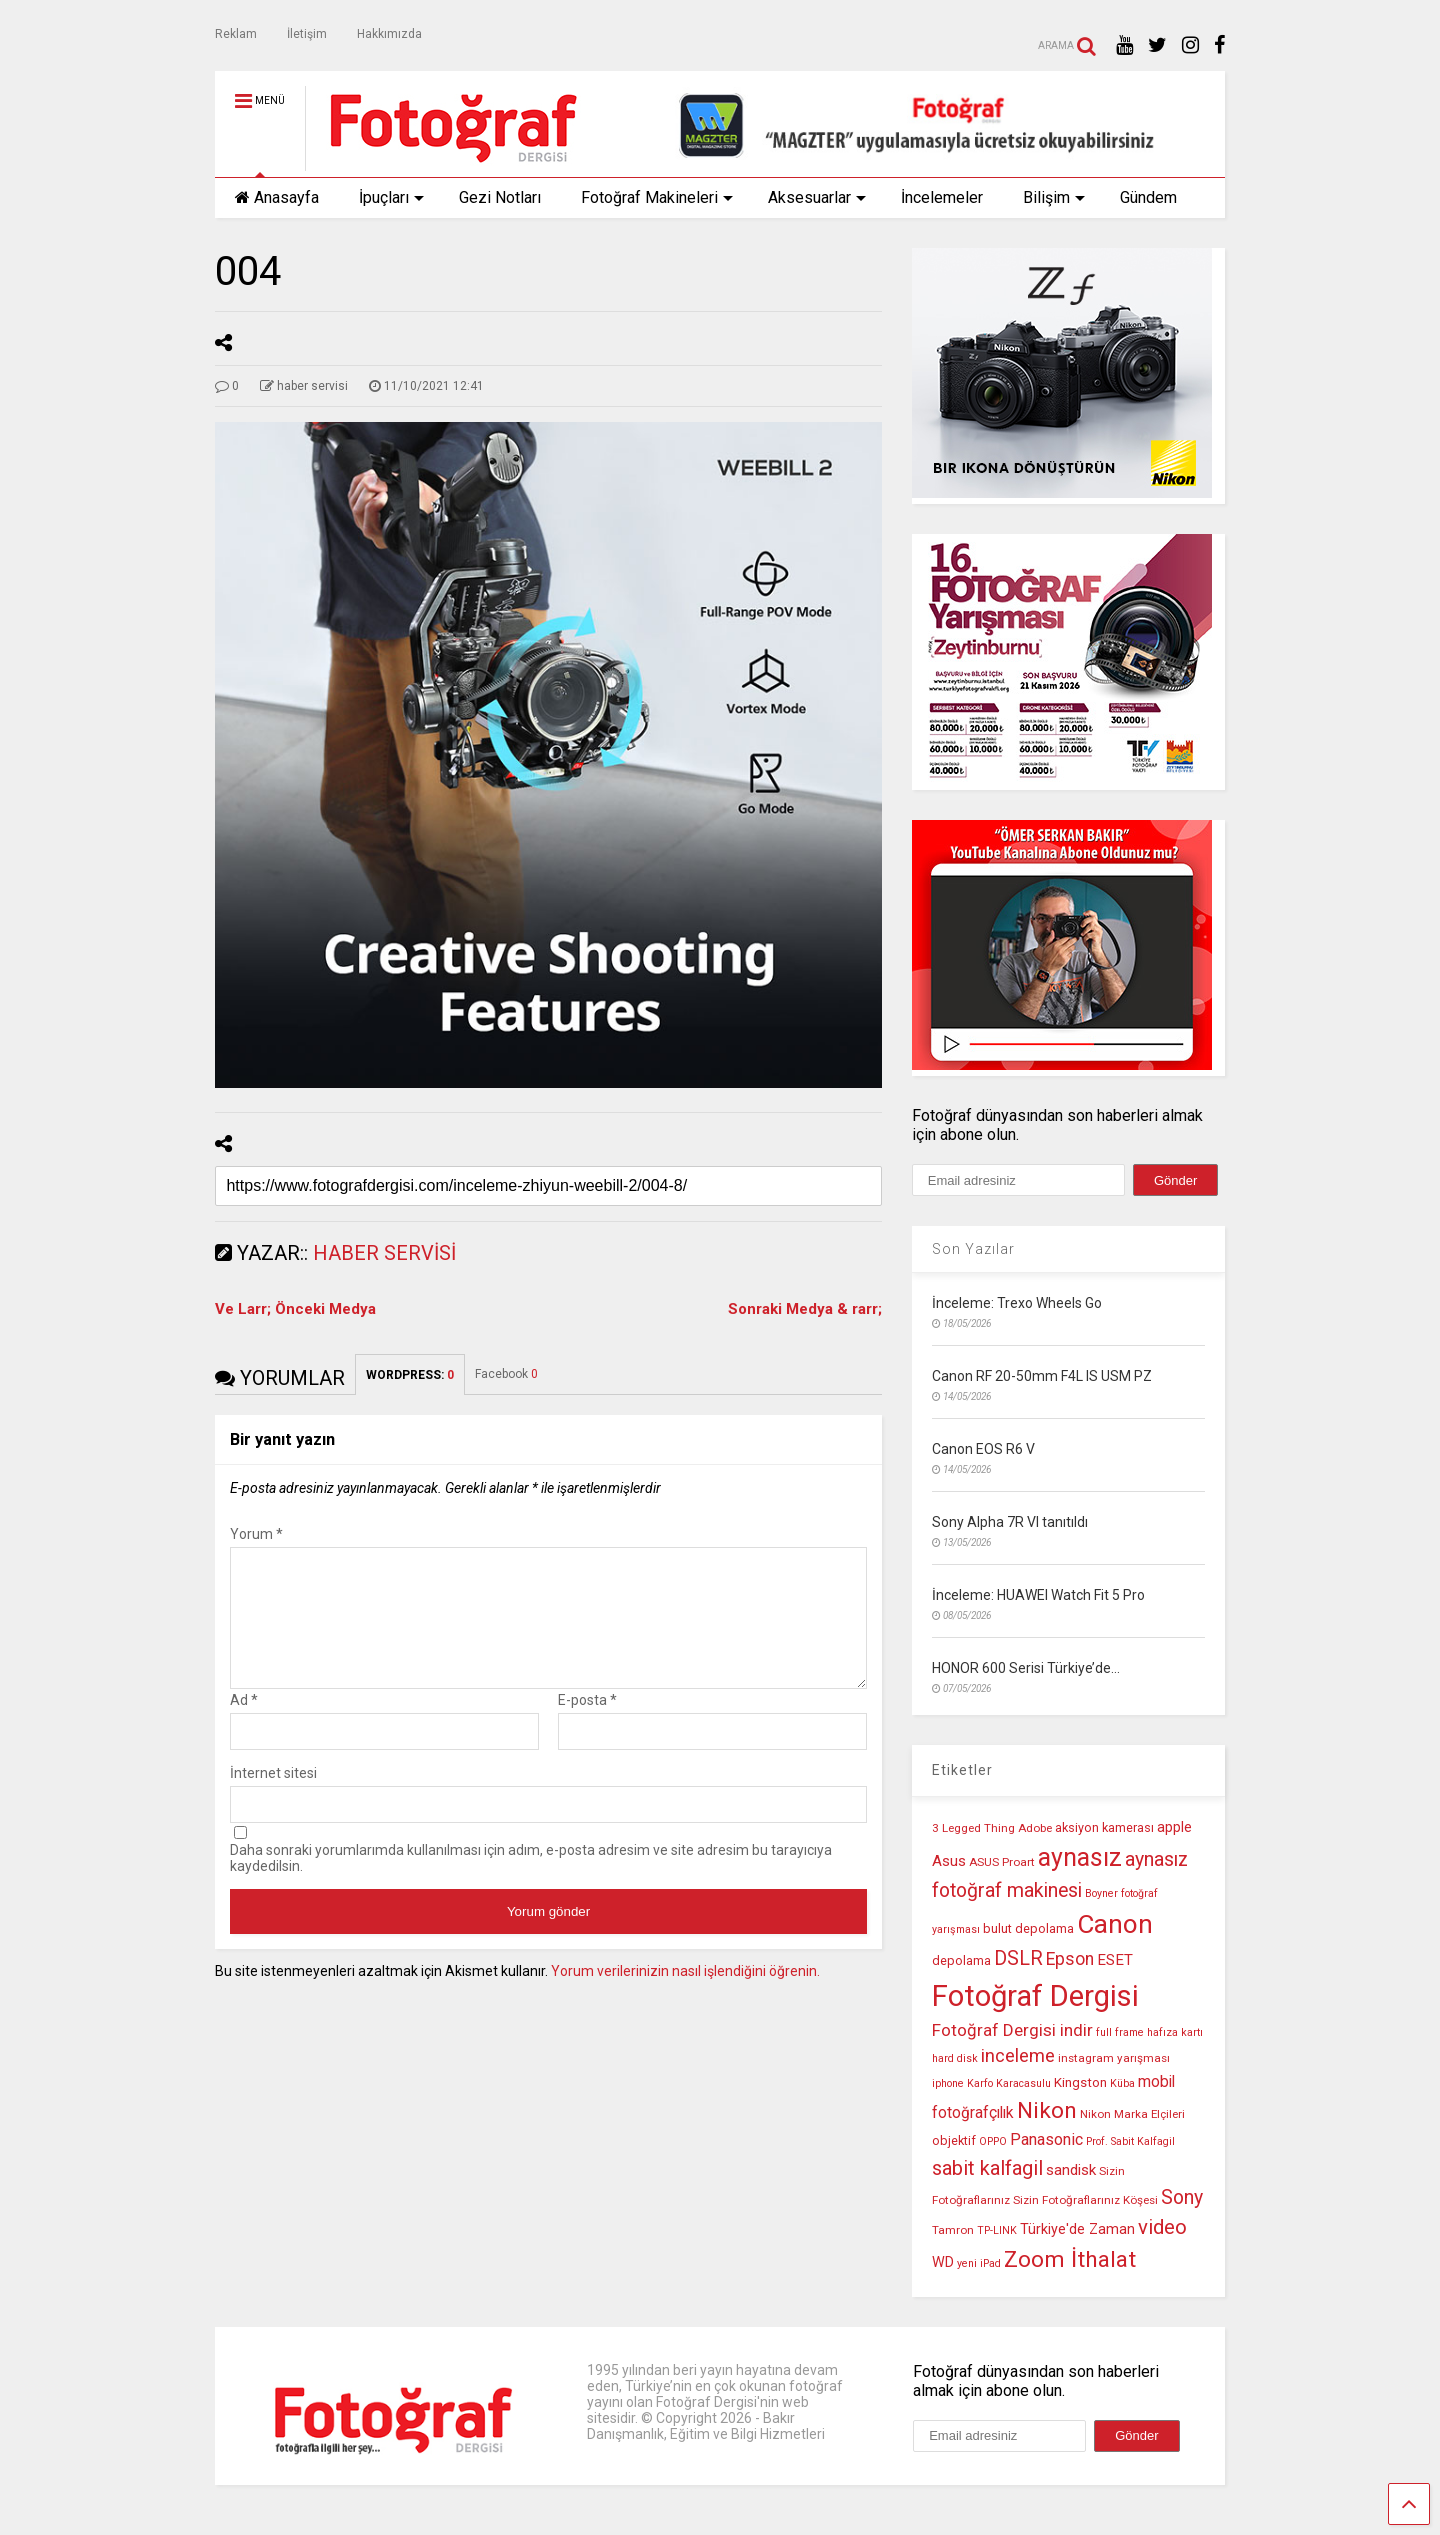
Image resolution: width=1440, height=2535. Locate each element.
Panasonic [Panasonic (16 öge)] (1046, 2139)
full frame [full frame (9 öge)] (1120, 2032)
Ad (244, 1724)
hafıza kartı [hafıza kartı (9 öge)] (1175, 2032)
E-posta (587, 1724)
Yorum (256, 1534)
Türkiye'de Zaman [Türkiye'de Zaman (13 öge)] (1077, 2229)
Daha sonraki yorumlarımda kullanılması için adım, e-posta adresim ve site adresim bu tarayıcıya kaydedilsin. (531, 1882)
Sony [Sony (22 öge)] (1182, 2197)
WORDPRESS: (410, 1375)
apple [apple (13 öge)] (1174, 1827)
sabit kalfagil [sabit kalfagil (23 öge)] (987, 2168)
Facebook (506, 1374)
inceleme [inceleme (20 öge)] (1018, 2056)
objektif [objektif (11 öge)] (954, 2140)
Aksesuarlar (817, 197)
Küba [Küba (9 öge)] (1122, 2083)
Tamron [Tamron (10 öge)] (953, 2230)
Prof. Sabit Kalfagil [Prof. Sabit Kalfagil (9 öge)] (1130, 2141)
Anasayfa (277, 197)
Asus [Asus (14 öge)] (949, 1861)
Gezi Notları (500, 197)
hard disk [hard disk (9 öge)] (955, 2058)
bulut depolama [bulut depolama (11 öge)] (1028, 1928)
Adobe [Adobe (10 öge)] (1035, 1828)
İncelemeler (942, 197)
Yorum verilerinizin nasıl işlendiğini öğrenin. (685, 1995)
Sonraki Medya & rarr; (805, 1309)
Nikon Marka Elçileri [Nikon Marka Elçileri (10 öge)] (1132, 2114)
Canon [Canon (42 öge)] (1115, 1924)
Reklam (236, 34)
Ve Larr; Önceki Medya (295, 1309)
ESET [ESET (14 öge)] (1115, 1960)
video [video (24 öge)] (1162, 2227)
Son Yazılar (973, 1249)
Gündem (1148, 197)
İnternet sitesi (273, 1797)
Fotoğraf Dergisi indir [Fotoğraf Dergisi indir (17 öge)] (1012, 2030)
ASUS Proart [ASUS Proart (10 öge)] (1002, 1862)
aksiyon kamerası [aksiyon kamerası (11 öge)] (1104, 1827)
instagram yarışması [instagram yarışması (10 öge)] (1114, 2058)
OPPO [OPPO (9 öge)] (993, 2141)
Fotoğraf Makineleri (657, 197)
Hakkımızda (389, 34)
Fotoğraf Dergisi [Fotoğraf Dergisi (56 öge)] (1035, 1996)
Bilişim (1054, 197)
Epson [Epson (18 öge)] (1070, 1959)
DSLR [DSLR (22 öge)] (1018, 1958)
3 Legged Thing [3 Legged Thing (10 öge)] (973, 1828)
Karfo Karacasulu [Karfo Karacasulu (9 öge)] (1009, 2083)
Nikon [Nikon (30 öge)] (1047, 2110)
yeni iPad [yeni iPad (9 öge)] (979, 2263)
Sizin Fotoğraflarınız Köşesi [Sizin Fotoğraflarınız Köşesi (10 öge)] (1085, 2200)
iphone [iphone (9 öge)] (948, 2083)
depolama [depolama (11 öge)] (961, 1960)
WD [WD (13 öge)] (943, 2262)
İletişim (307, 34)
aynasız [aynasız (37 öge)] (1080, 1857)
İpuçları (391, 197)
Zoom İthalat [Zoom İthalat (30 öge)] (1070, 2259)
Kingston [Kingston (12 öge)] (1080, 2082)
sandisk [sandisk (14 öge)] (1071, 2170)
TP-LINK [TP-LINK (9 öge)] (997, 2230)
